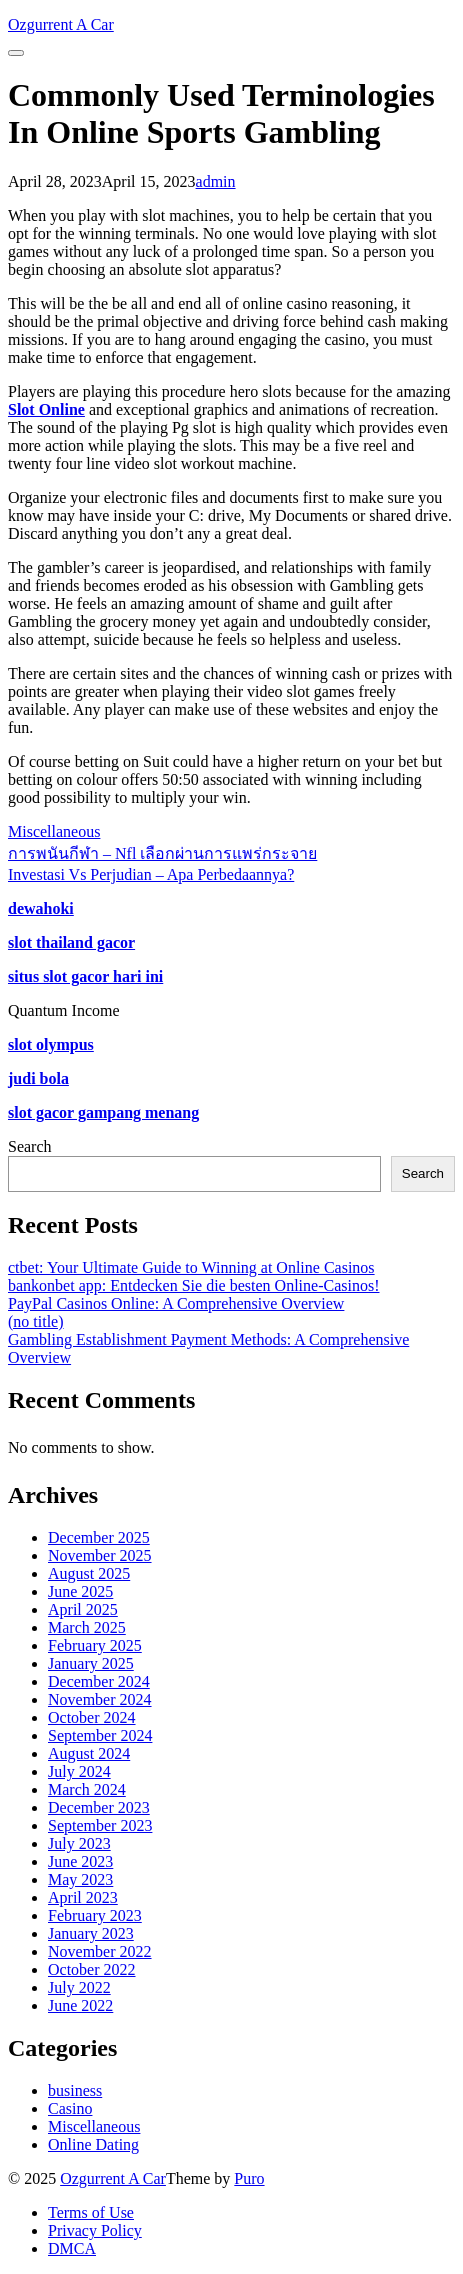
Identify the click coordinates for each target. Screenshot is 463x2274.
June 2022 (80, 2005)
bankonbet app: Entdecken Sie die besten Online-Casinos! (193, 1285)
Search (30, 1146)
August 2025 (89, 1573)
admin (216, 181)
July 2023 (79, 1843)
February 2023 (95, 1915)
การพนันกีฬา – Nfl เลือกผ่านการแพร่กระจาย (162, 853)
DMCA (72, 2248)
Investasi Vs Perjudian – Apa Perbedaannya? (151, 874)
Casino (70, 2108)
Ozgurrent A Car (113, 2178)
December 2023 (99, 1807)
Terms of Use (91, 2212)
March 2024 (87, 1789)
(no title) (36, 1321)
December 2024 (99, 1681)
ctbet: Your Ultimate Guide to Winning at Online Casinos (191, 1267)
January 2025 (91, 1663)
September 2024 (100, 1735)
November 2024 (100, 1699)
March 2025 (87, 1627)
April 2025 (83, 1609)
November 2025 (100, 1555)
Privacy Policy (95, 2230)
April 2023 (83, 1897)
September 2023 (100, 1825)
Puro (249, 2178)
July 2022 (79, 1987)
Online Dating (93, 2144)
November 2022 (100, 1951)
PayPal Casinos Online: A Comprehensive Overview (176, 1303)
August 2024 (89, 1753)
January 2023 (91, 1933)
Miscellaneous (54, 831)
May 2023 (80, 1879)
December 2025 (99, 1537)
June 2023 (80, 1861)
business (75, 2090)
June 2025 (80, 1591)
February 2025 (95, 1645)
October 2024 (92, 1717)
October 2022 (92, 1969)
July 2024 (79, 1771)
